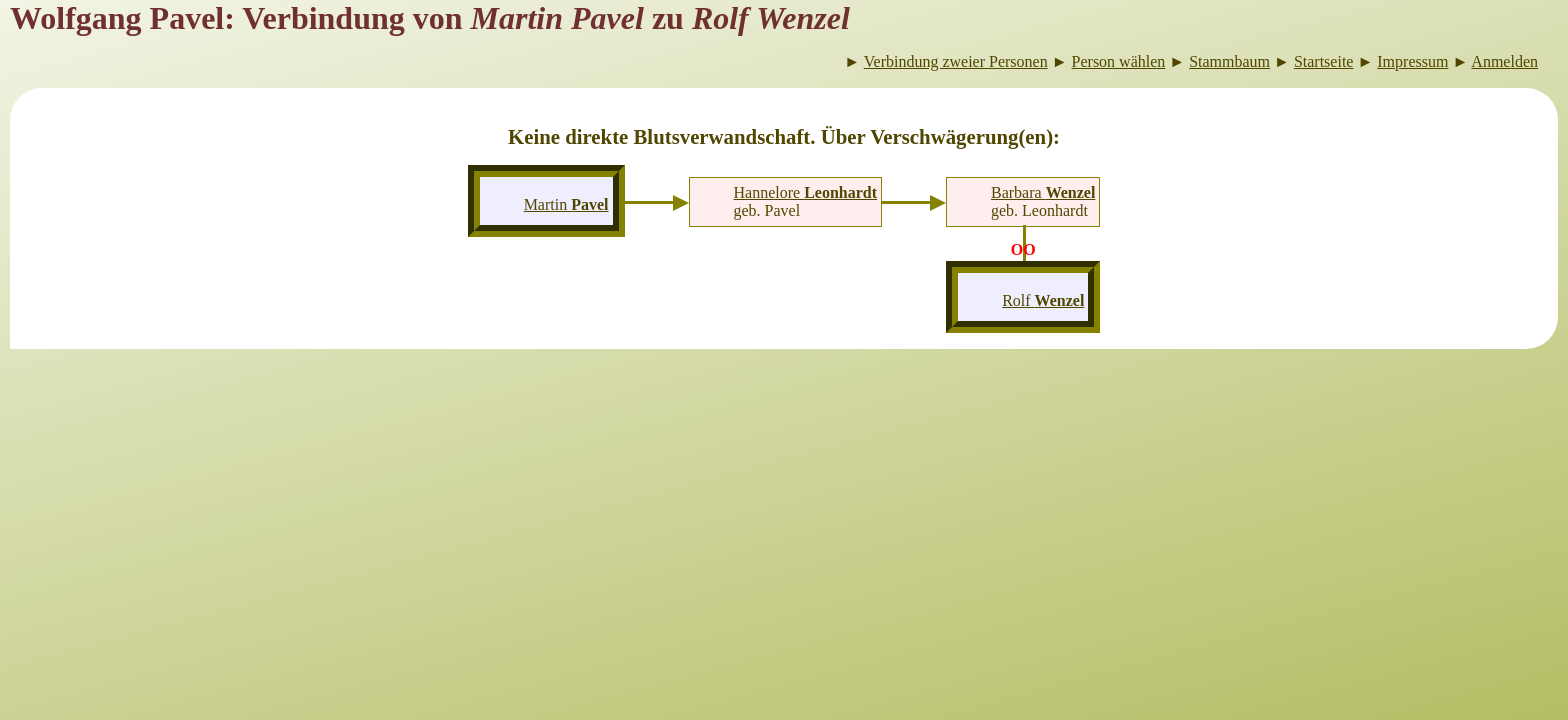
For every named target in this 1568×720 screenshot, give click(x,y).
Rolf (1043, 300)
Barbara (1043, 192)
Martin (566, 204)
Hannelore (806, 192)
